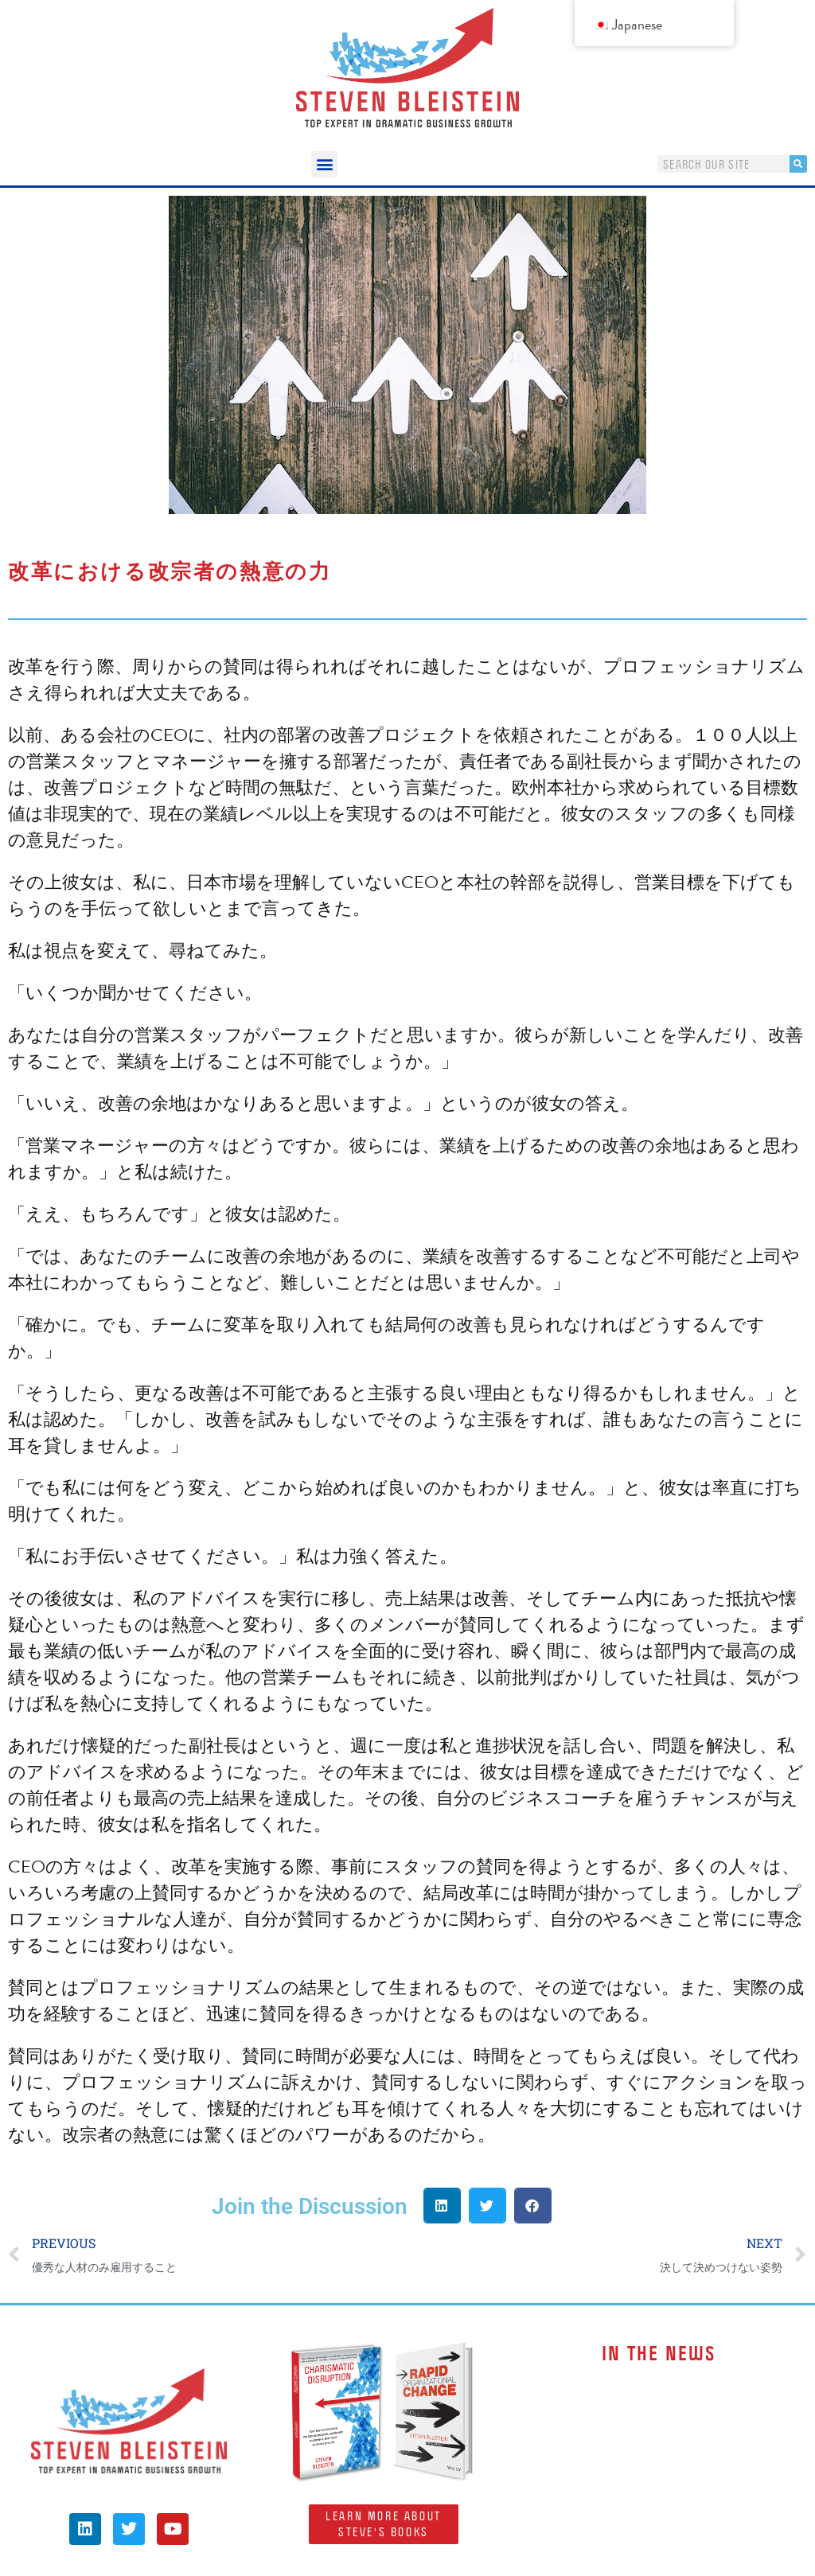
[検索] (798, 164)
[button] (324, 164)
